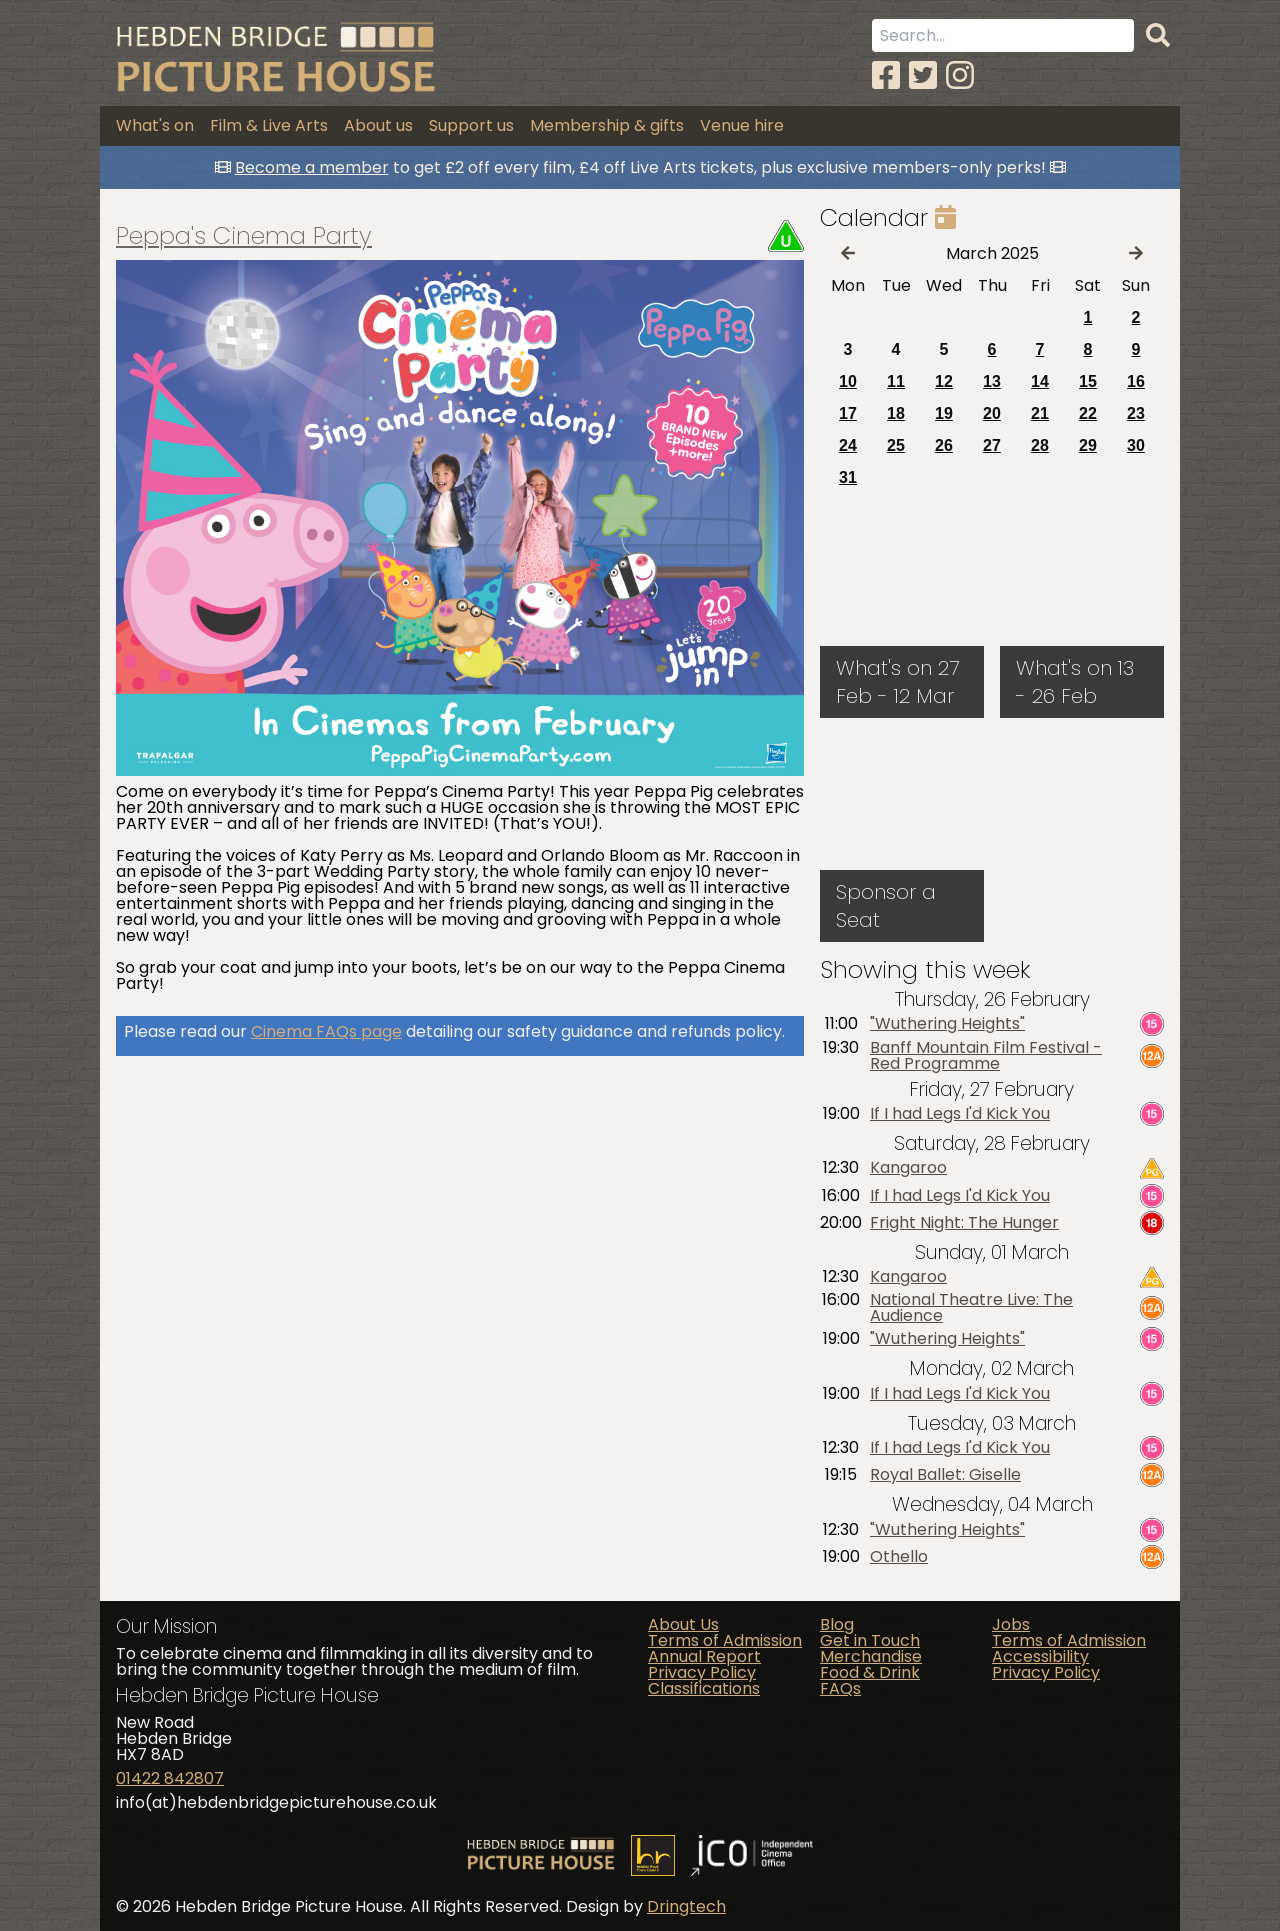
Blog (837, 1624)
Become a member (312, 167)
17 (848, 413)
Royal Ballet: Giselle (945, 1475)
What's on (155, 125)
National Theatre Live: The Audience (971, 1308)
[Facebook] (886, 75)
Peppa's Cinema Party (244, 236)
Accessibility (1040, 1656)
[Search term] (1003, 35)
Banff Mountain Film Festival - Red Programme (986, 1056)
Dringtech (686, 1906)
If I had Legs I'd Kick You (960, 1114)
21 (1040, 413)
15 (1088, 381)
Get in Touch (870, 1640)
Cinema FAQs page (326, 1031)
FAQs (840, 1688)
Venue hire (742, 125)
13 (992, 381)
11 (896, 381)
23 (1136, 413)
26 (944, 445)
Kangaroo (908, 1168)
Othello (899, 1557)
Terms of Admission (725, 1640)
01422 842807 (170, 1778)
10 (848, 381)
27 (992, 445)
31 (848, 477)
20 (992, 413)
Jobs (1011, 1624)
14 (1040, 381)
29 (1088, 445)
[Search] (1158, 36)
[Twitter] (923, 75)
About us (378, 125)
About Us (683, 1624)
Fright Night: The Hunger (964, 1223)
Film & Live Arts (269, 125)
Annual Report (704, 1656)
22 (1088, 413)
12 (944, 381)
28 (1040, 445)
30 (1136, 445)
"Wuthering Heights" (947, 1024)
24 (848, 445)
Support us (471, 125)
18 (896, 413)
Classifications (704, 1688)
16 (1136, 381)
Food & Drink (870, 1672)
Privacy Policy (702, 1672)
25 (896, 445)
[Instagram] (960, 75)
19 (944, 413)
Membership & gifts (607, 125)
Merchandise (871, 1656)
